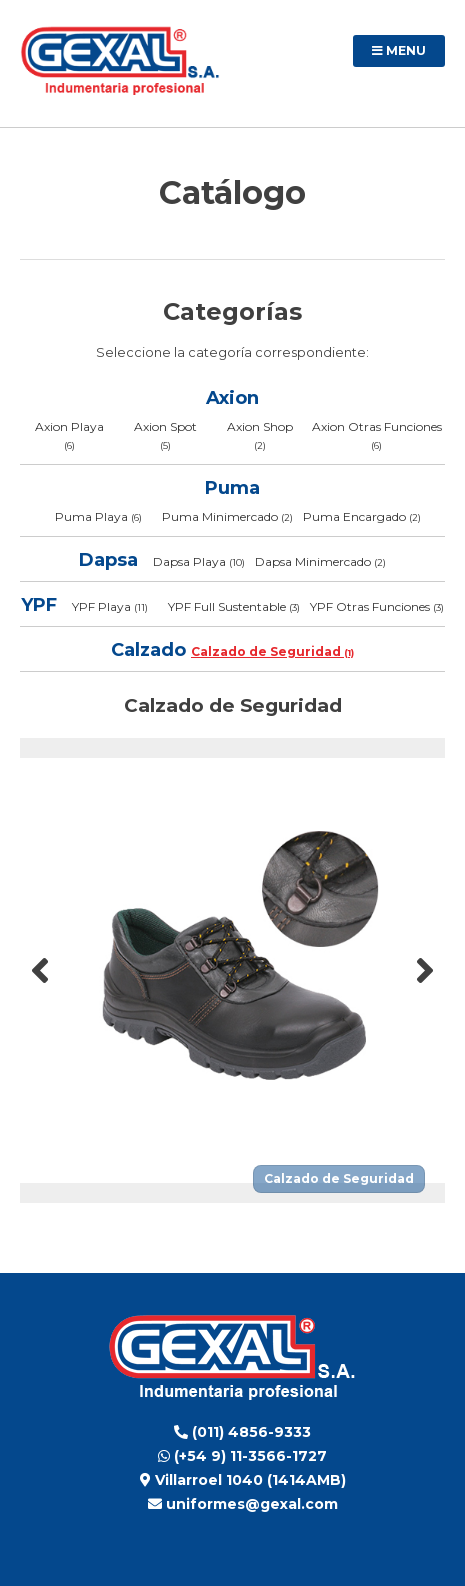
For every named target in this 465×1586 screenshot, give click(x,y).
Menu (399, 50)
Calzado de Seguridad (272, 651)
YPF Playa (110, 606)
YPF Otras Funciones (377, 606)
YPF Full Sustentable (234, 606)
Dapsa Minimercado (320, 561)
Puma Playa (98, 516)
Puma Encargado (362, 516)
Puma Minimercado (227, 516)
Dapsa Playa (199, 561)
